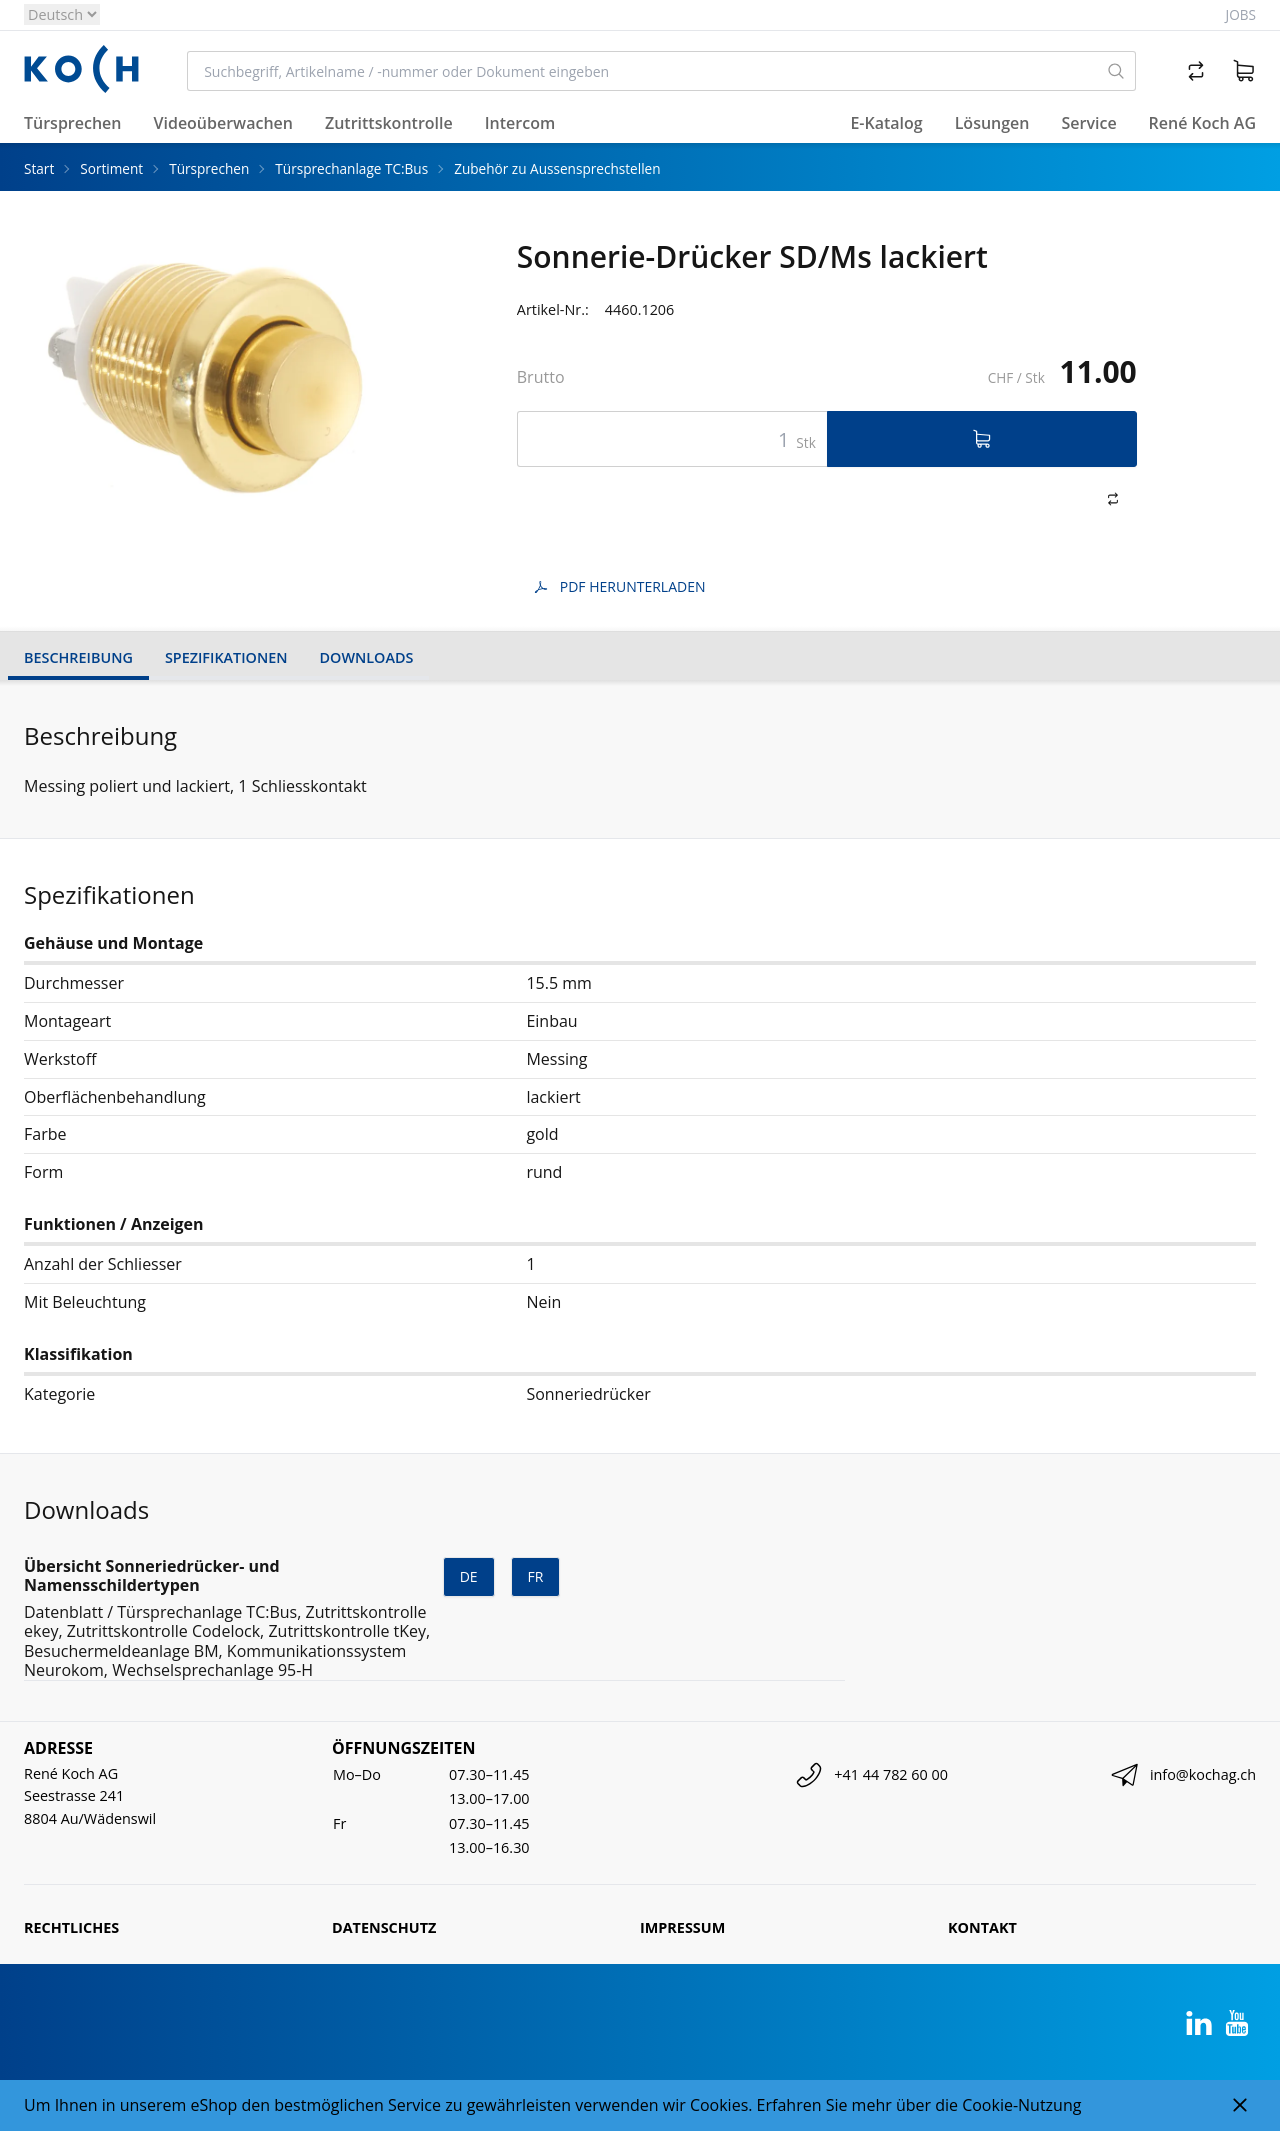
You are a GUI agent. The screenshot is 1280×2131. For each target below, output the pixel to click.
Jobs (1241, 14)
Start (39, 168)
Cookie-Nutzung (1021, 2105)
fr (536, 1576)
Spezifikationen (226, 657)
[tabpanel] (209, 377)
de (469, 1576)
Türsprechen (209, 168)
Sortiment (111, 168)
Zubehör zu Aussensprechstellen (557, 168)
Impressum (682, 1927)
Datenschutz (384, 1927)
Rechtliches (71, 1927)
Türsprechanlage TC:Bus (351, 168)
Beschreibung (78, 657)
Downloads (367, 657)
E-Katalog (886, 123)
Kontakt (982, 1927)
